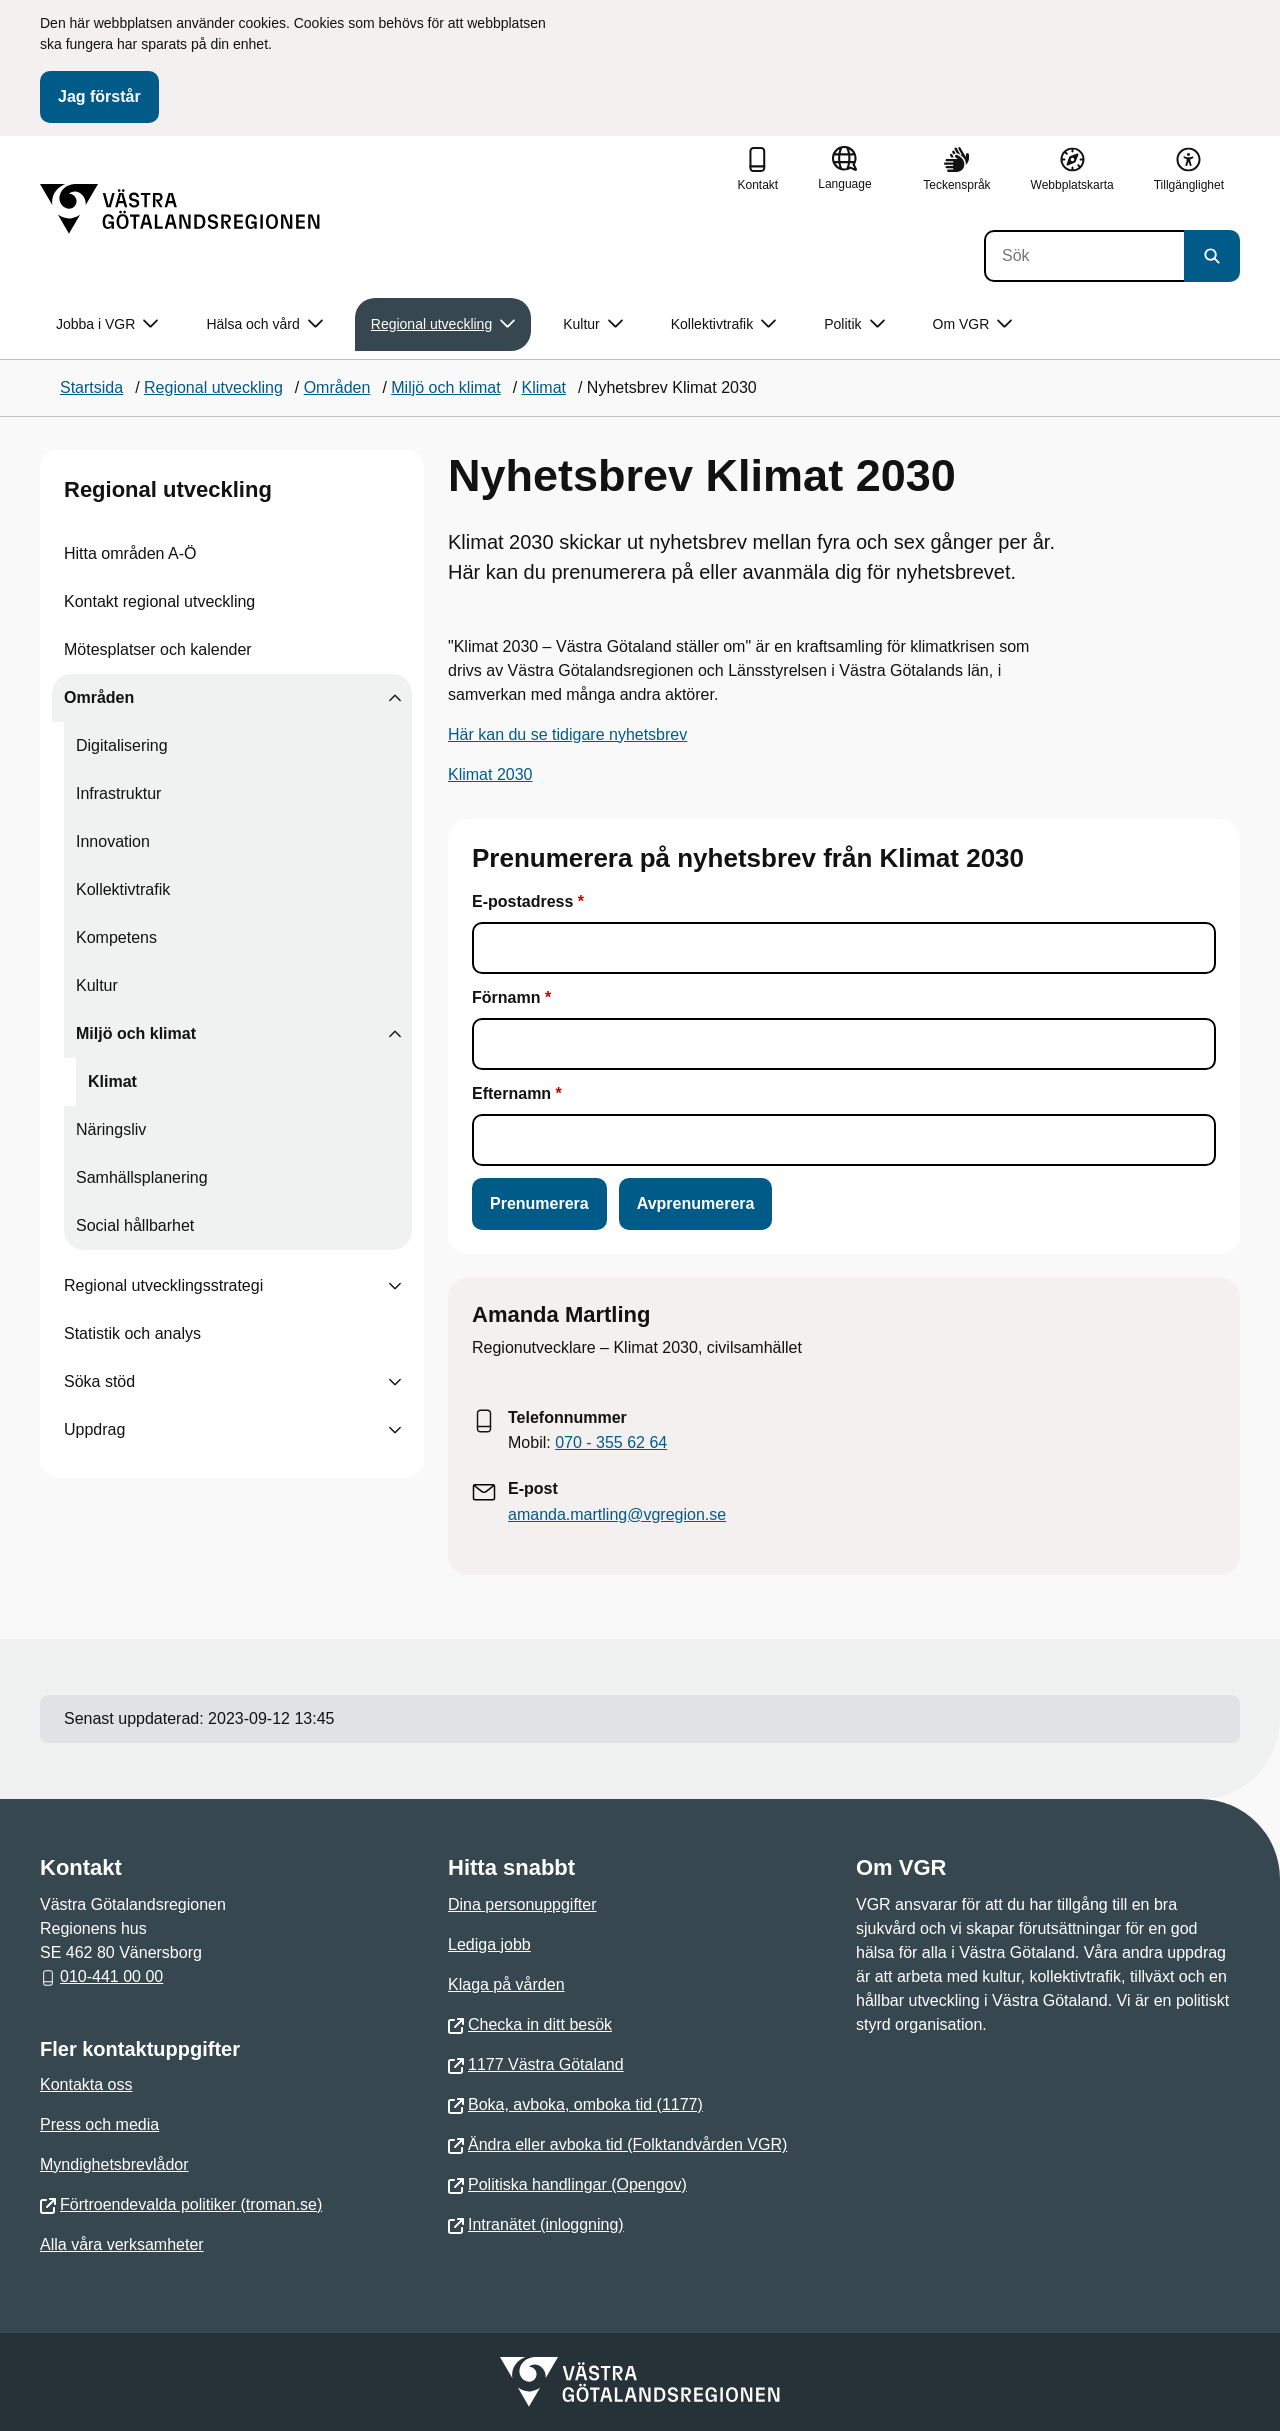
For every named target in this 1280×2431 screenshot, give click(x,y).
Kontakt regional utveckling (159, 601)
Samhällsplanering (142, 1177)
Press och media (99, 2124)
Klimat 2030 (490, 774)
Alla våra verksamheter (122, 2244)
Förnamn (506, 997)
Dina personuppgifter (522, 1904)
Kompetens (116, 937)
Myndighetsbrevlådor (114, 2164)
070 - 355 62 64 (611, 1442)
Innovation (113, 841)
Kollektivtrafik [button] (723, 324)
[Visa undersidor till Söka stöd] (395, 1382)
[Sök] (1084, 256)
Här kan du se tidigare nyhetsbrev (567, 734)
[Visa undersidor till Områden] (395, 698)
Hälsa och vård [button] (264, 324)
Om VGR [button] (973, 324)
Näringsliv (111, 1129)
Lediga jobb (489, 1944)
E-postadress (522, 901)
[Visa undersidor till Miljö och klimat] (395, 1034)
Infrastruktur (118, 793)
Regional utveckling (168, 489)
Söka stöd (99, 1381)
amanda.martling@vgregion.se (617, 1514)
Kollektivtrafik (123, 889)
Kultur (97, 985)
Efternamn (514, 1093)
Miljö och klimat (136, 1033)
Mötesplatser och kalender (158, 649)
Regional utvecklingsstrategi (163, 1285)
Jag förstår (99, 96)
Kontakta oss (86, 2084)
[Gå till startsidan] (180, 209)
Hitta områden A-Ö (130, 553)
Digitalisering (122, 745)
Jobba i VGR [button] (107, 324)
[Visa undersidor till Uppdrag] (395, 1430)
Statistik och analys (132, 1333)
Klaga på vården (506, 1984)
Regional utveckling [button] (443, 324)
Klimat (112, 1081)
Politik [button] (854, 324)
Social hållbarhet (135, 1225)
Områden (99, 697)
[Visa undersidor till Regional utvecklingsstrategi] (395, 1286)
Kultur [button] (593, 324)
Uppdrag (94, 1429)
